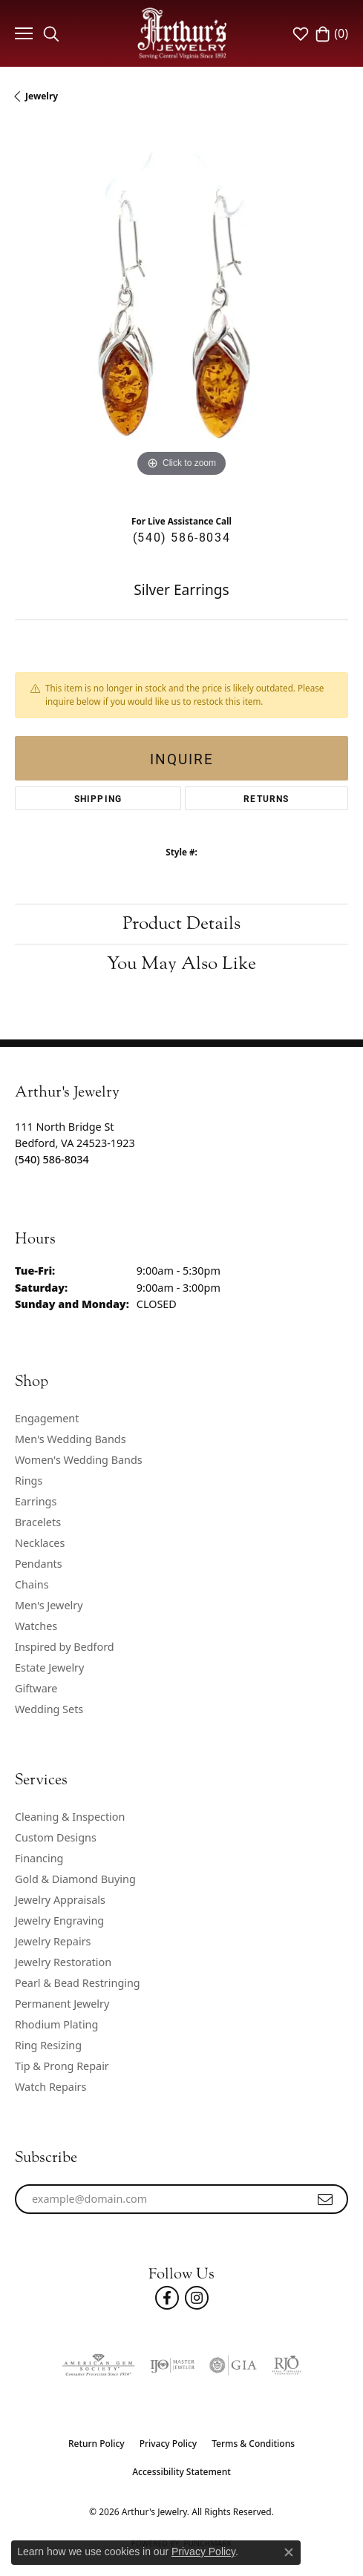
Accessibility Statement (181, 2471)
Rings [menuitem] (28, 1480)
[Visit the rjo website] (286, 2365)
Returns (266, 798)
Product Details (181, 923)
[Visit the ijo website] (172, 2365)
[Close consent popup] (288, 2552)
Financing (39, 1858)
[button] (51, 33)
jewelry (41, 96)
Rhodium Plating (56, 2024)
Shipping (98, 798)
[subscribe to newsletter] (326, 2199)
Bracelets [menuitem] (38, 1522)
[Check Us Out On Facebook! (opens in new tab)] (167, 2298)
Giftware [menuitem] (36, 1688)
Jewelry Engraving (59, 1920)
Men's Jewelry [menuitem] (49, 1605)
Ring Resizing (48, 2045)
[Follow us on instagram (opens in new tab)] (197, 2298)
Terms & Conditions (253, 2443)
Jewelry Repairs (53, 1941)
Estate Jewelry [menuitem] (49, 1667)
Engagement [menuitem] (47, 1418)
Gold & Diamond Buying (75, 1879)
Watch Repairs (50, 2087)
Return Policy (96, 2443)
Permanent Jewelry (62, 2004)
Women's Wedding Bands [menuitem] (79, 1460)
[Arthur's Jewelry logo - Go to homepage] (181, 33)
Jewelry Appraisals (60, 1900)
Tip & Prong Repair (62, 2066)
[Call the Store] (52, 1159)
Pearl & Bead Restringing (77, 1983)
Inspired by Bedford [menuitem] (64, 1647)
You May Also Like (181, 963)
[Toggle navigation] (21, 33)
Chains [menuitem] (32, 1584)
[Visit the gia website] (233, 2365)
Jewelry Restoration (63, 1962)
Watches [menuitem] (36, 1626)
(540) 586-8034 (181, 537)
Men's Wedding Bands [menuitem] (70, 1439)
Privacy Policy (168, 2443)
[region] (181, 314)
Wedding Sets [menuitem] (49, 1709)
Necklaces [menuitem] (40, 1543)
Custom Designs (56, 1837)
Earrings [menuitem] (35, 1501)
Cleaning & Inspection (70, 1817)
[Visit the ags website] (98, 2365)
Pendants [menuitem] (38, 1564)
